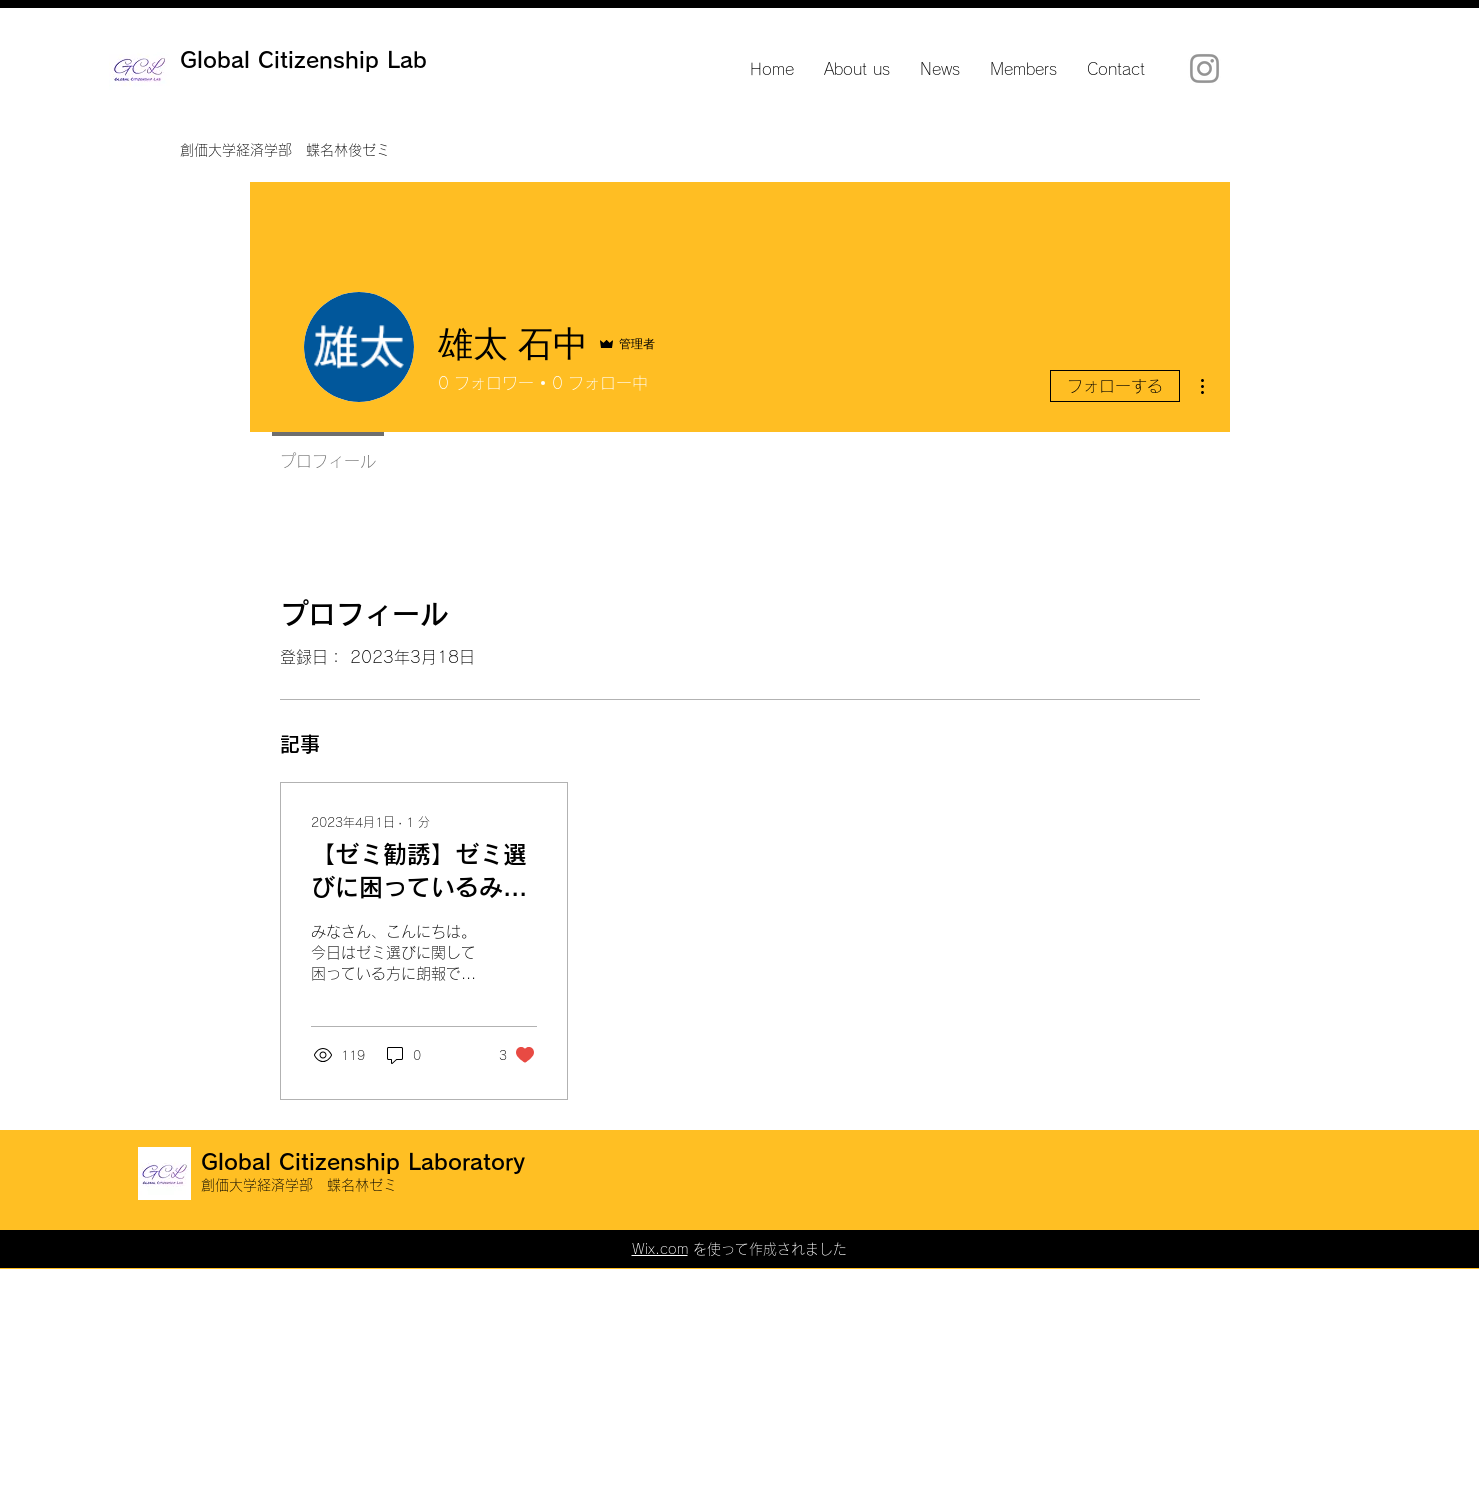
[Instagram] (1204, 68)
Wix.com (660, 1249)
